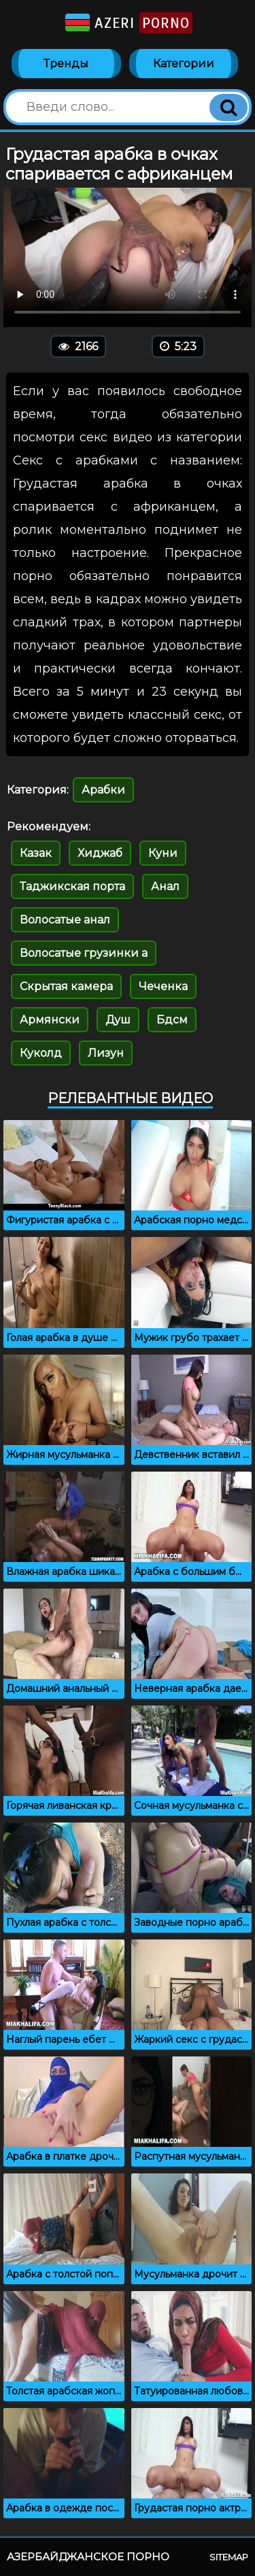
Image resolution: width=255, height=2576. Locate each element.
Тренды (66, 63)
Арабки (103, 789)
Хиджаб (100, 853)
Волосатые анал (65, 919)
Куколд (41, 1053)
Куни (162, 853)
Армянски (50, 1019)
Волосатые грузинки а (84, 953)
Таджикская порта (72, 886)
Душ (118, 1019)
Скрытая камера (66, 986)
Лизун (106, 1053)
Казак (36, 853)
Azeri (127, 22)
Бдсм (172, 1019)
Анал (165, 886)
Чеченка (163, 986)
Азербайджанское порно (88, 2556)
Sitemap (228, 2557)
